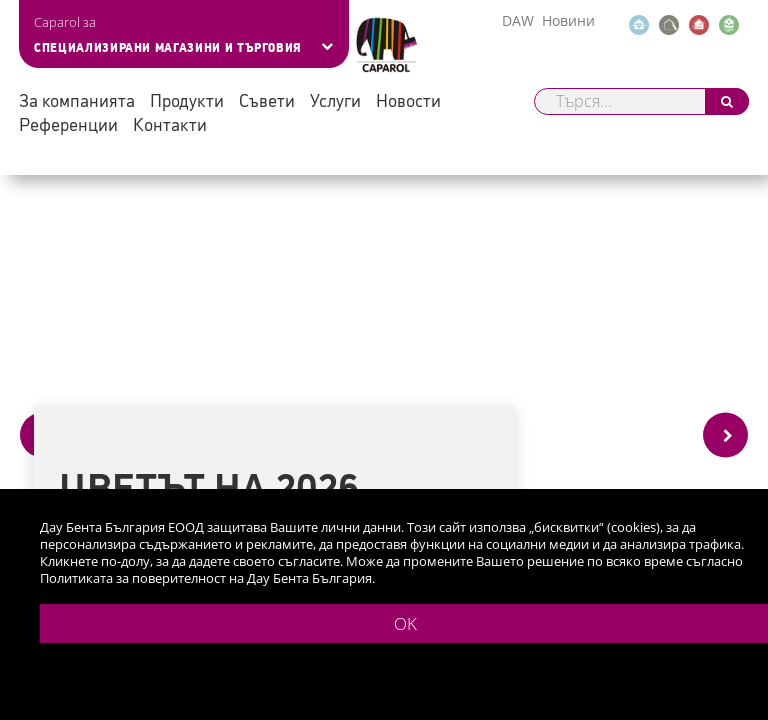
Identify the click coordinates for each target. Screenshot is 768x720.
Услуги (335, 99)
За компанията (77, 99)
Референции (68, 123)
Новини (568, 20)
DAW (518, 20)
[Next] (725, 435)
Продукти (187, 99)
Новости (408, 99)
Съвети (267, 99)
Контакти (170, 123)
